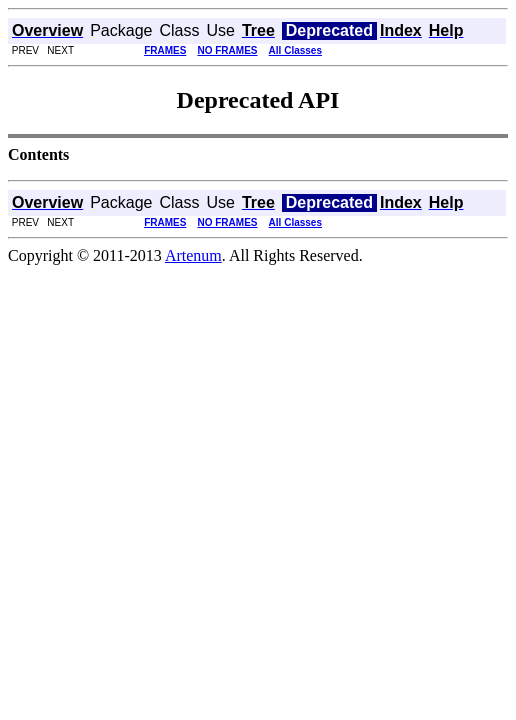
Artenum (193, 255)
